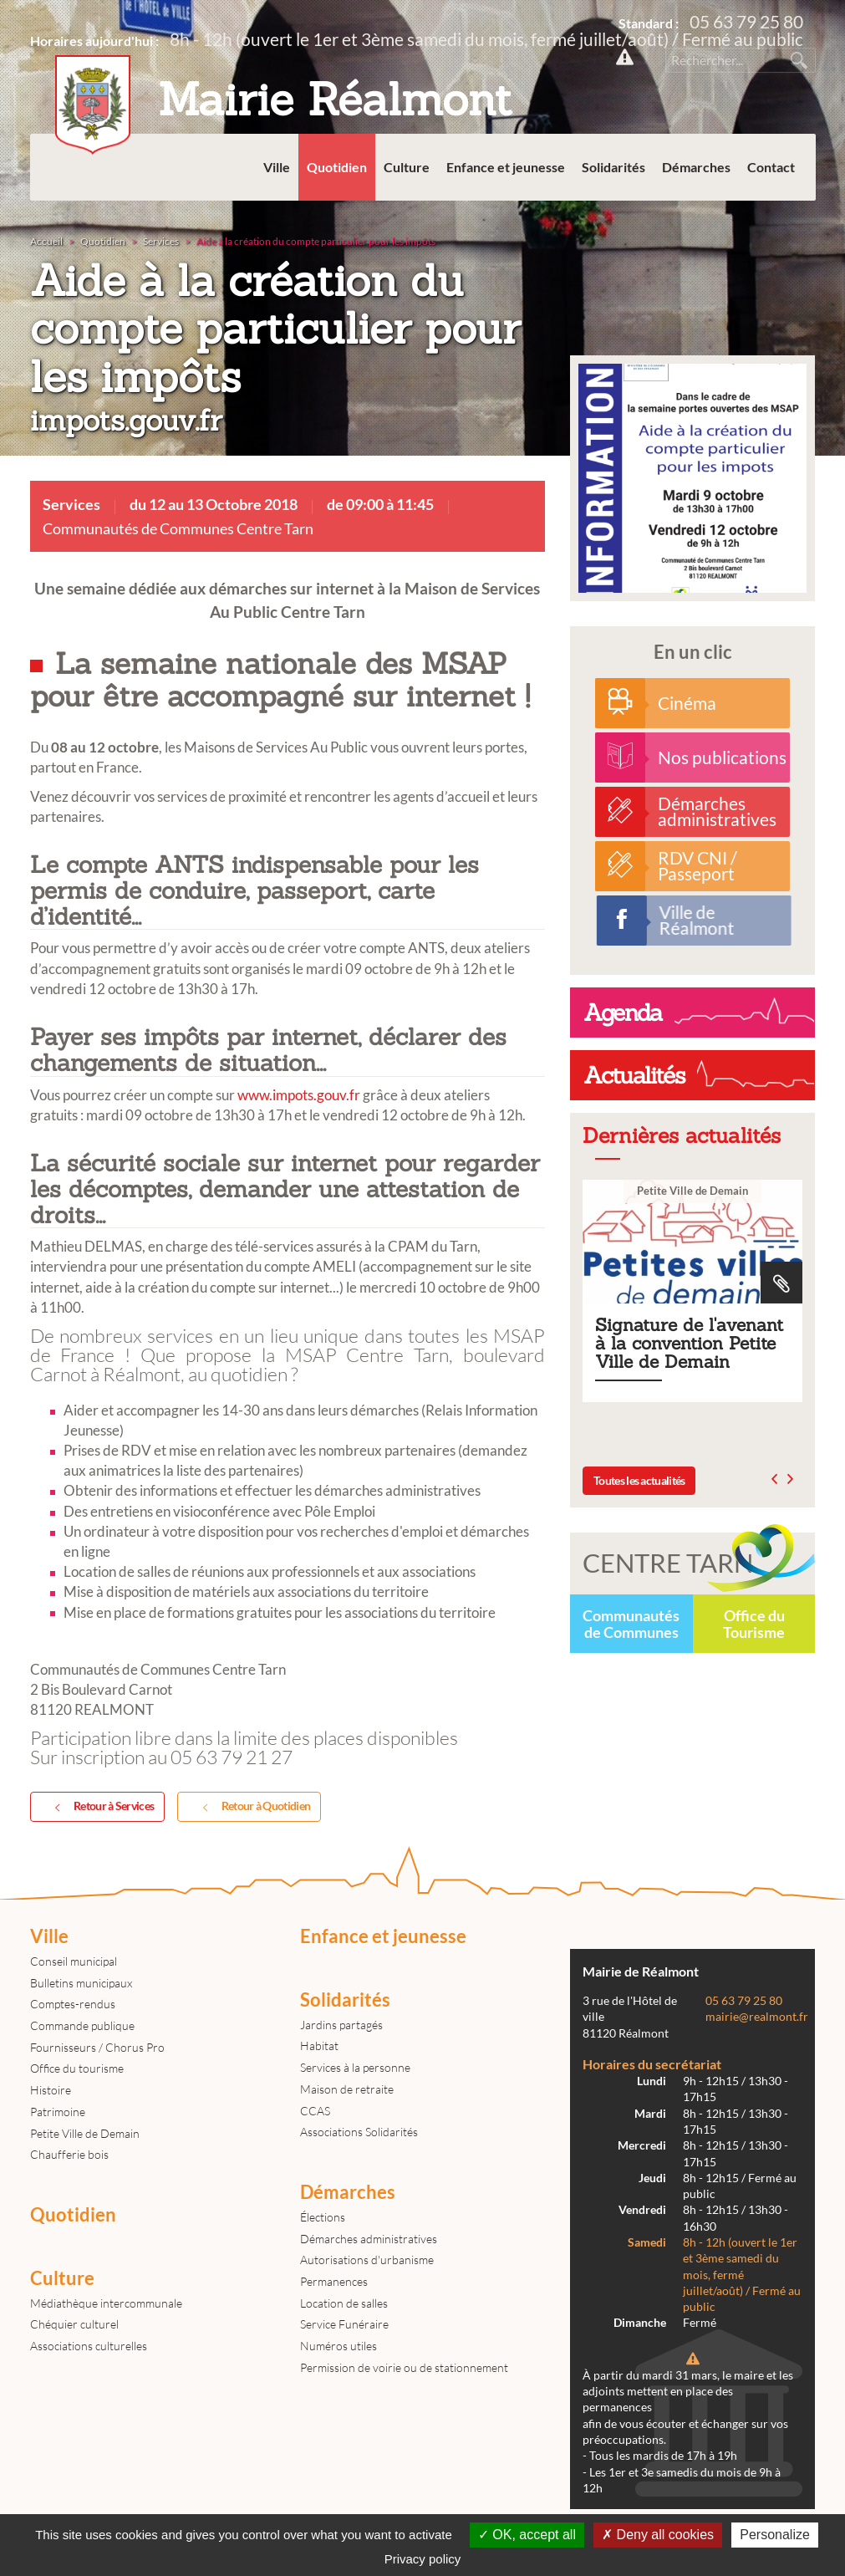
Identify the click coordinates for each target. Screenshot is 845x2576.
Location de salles (344, 2303)
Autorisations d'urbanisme (367, 2259)
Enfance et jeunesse (505, 167)
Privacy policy (422, 2559)
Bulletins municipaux (81, 1983)
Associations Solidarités (359, 2132)
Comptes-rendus (72, 2004)
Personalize (775, 2535)
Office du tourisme (77, 2068)
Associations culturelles (88, 2346)
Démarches (696, 167)
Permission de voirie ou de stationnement (404, 2367)
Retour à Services (102, 1806)
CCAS (315, 2111)
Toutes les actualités (639, 1480)
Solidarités (613, 167)
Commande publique (82, 2025)
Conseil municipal (73, 1961)
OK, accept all (527, 2535)
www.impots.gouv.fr (298, 1095)
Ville (276, 167)
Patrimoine (57, 2111)
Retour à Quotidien (253, 1806)
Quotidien (337, 167)
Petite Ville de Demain (85, 2133)
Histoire (50, 2090)
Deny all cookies (658, 2535)
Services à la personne (355, 2067)
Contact (771, 167)
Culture (407, 167)
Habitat (319, 2045)
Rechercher (799, 60)
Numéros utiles (338, 2346)
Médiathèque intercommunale (106, 2303)
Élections (322, 2217)
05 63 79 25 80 (746, 21)
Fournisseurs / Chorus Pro (97, 2047)
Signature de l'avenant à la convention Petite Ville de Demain (692, 1291)
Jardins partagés (341, 2024)
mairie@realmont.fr (756, 2016)
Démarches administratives (368, 2239)
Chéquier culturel (74, 2324)
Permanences (334, 2281)
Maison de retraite (347, 2089)
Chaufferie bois (69, 2154)
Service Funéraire (344, 2324)
